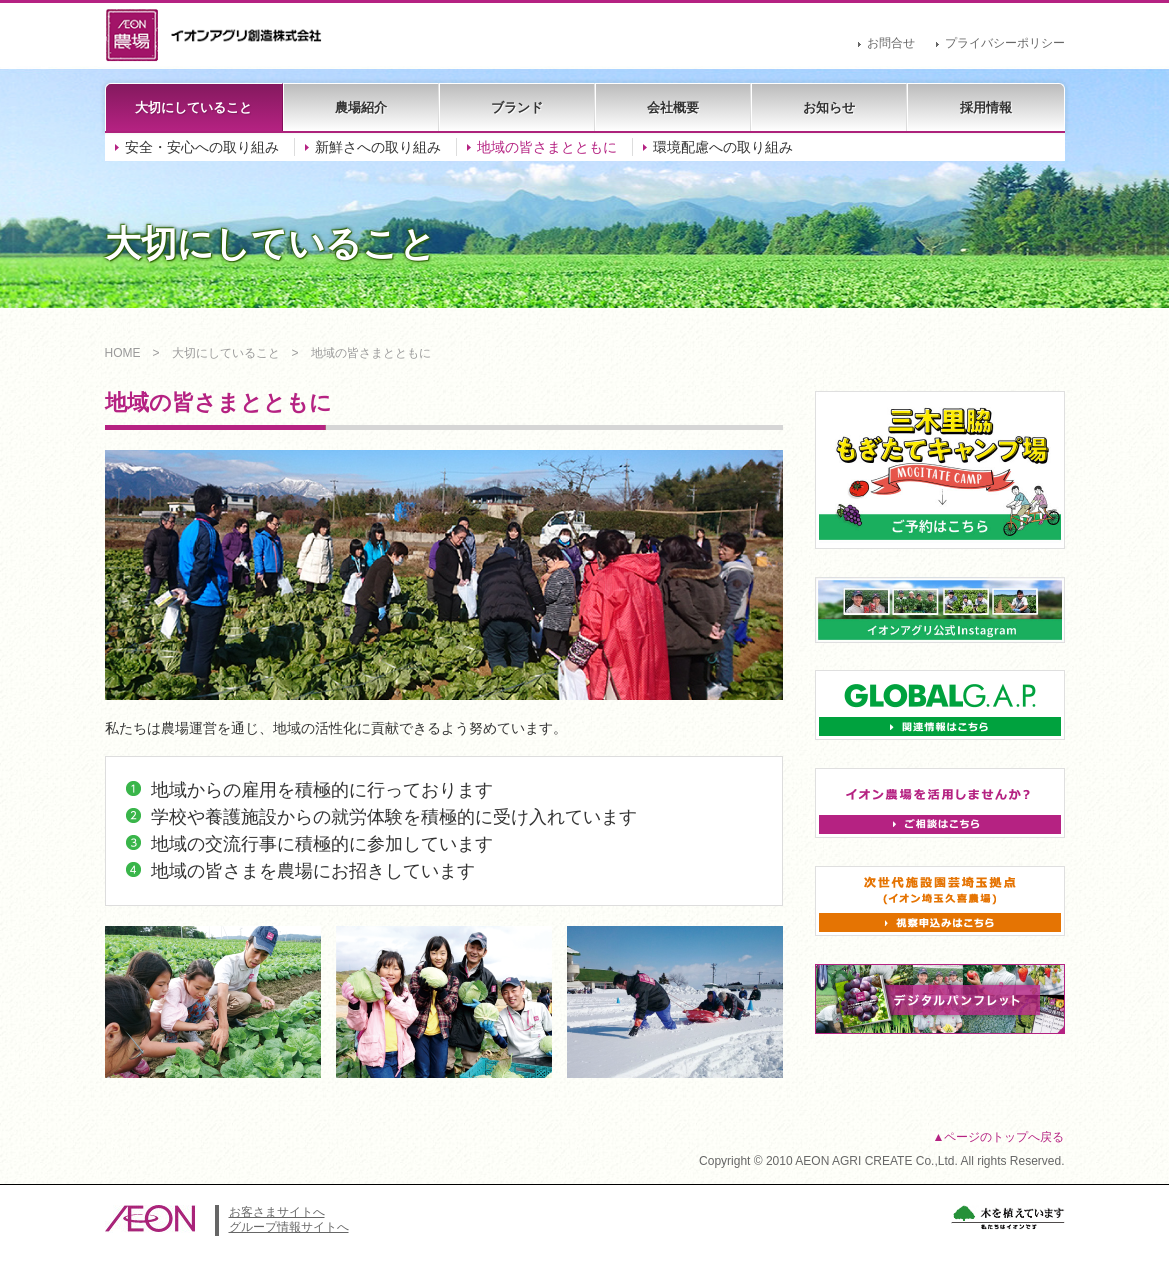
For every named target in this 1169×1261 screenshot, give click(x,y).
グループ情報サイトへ (289, 1227)
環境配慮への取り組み (723, 147)
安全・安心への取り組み (202, 147)
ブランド (517, 107)
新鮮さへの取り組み (378, 147)
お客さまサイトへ (277, 1212)
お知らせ (829, 107)
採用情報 (986, 107)
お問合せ (891, 43)
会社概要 (673, 107)
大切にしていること (193, 107)
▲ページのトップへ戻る (999, 1137)
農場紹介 (361, 107)
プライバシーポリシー (1005, 43)
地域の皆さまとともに (547, 147)
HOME (123, 353)
